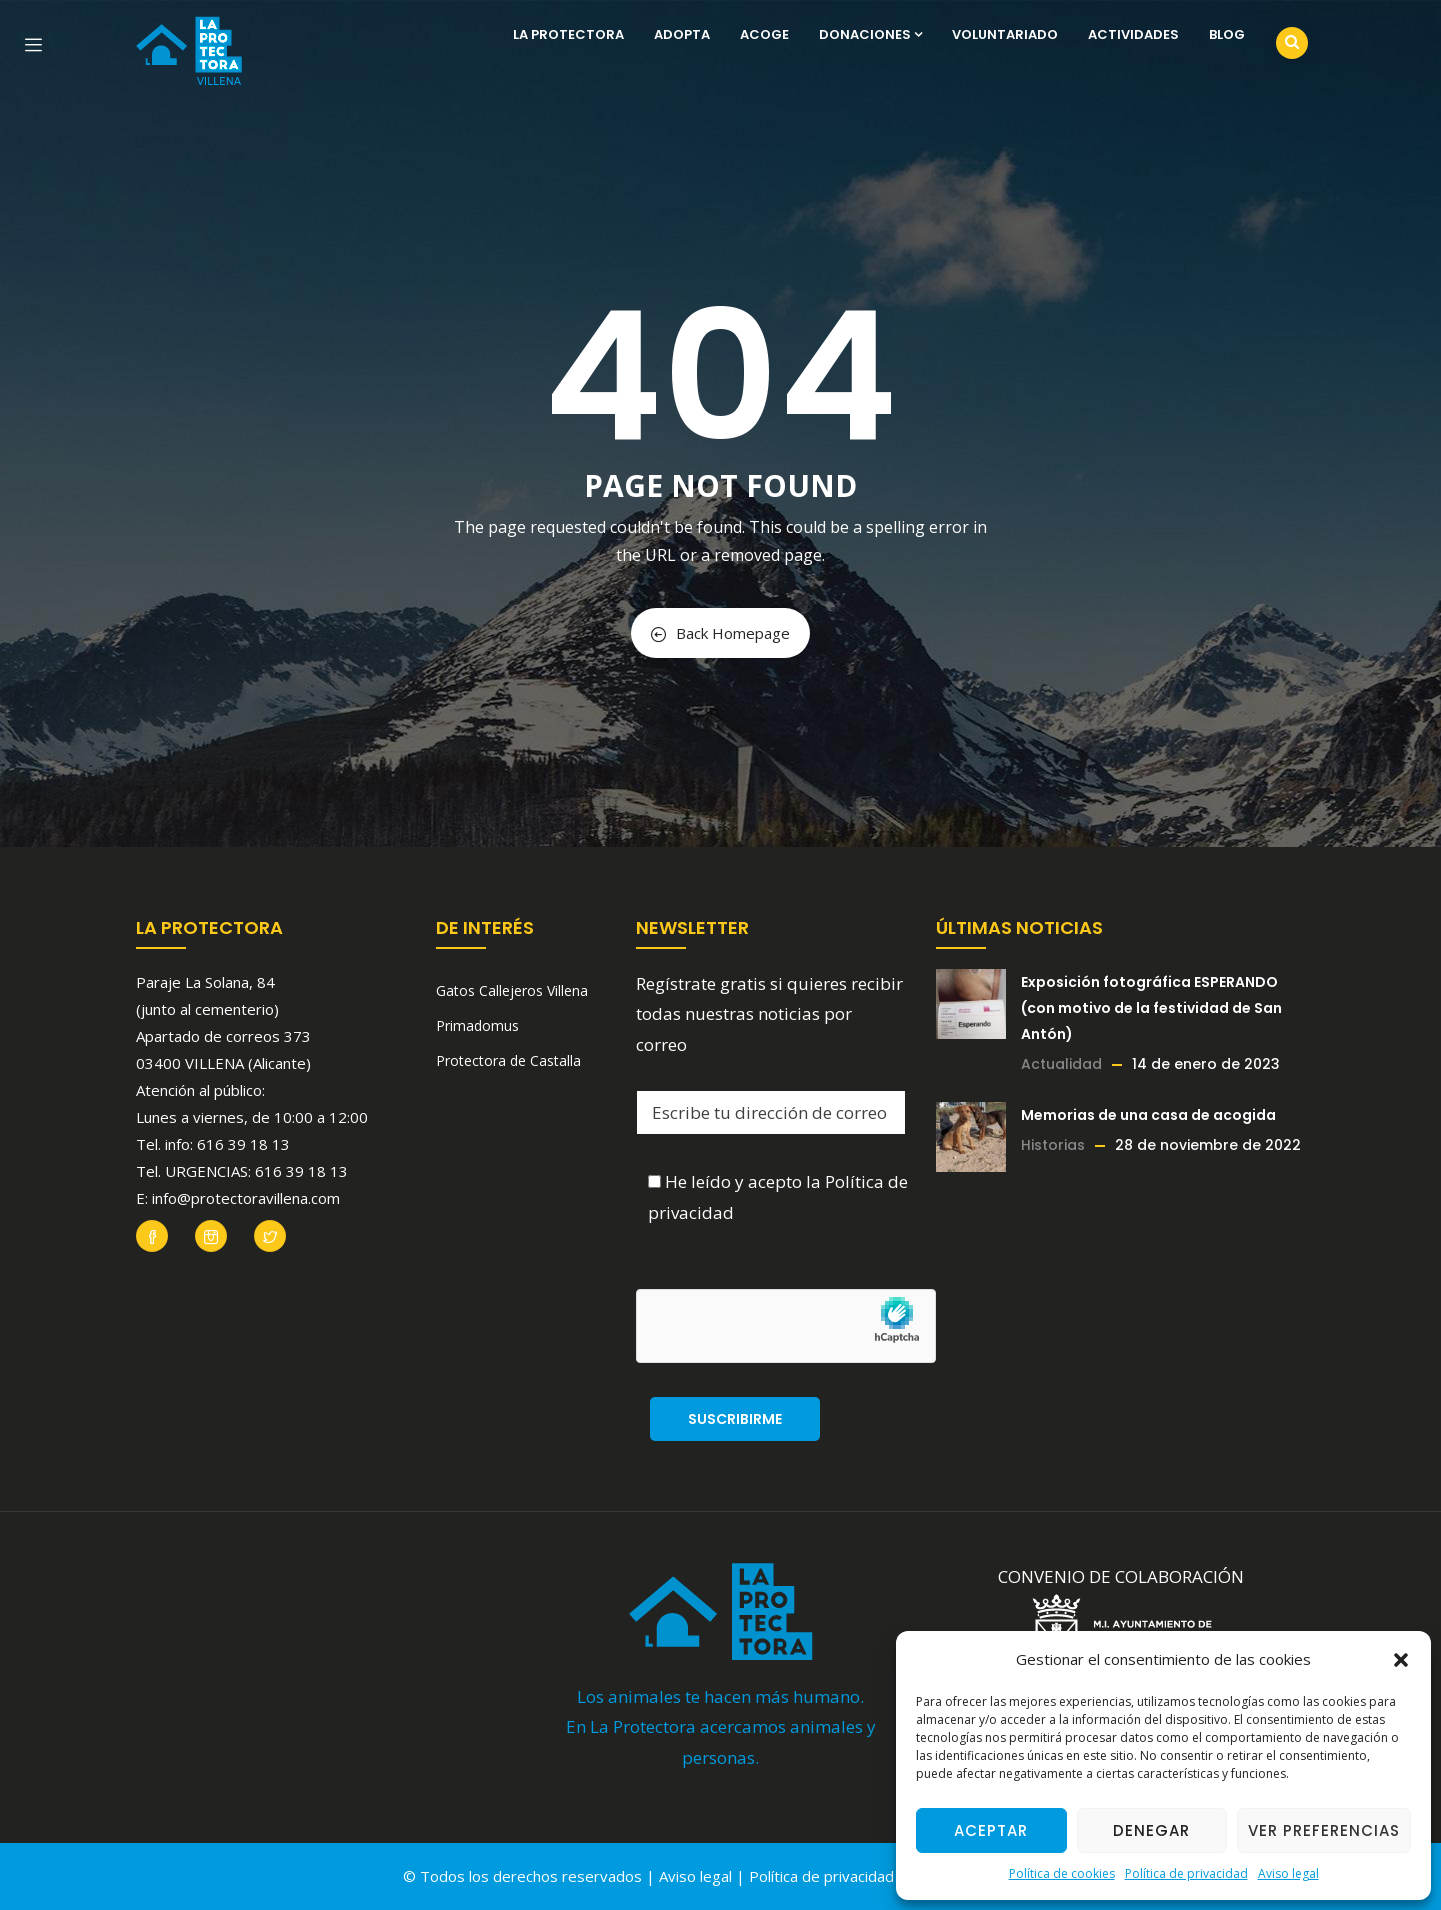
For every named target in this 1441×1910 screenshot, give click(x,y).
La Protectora (568, 34)
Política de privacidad (1186, 1873)
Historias (1053, 1145)
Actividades (1133, 34)
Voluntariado (1005, 34)
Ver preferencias (1324, 1830)
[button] (1401, 1660)
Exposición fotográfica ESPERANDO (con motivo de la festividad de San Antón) (1151, 1008)
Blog (1227, 34)
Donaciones (870, 34)
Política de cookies (1062, 1873)
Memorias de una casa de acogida (1148, 1115)
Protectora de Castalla (508, 1060)
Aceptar (991, 1830)
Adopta (682, 34)
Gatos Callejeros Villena (512, 990)
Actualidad (1061, 1064)
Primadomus (477, 1025)
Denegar (1151, 1830)
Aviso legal (1288, 1873)
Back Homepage (720, 633)
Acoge (764, 34)
